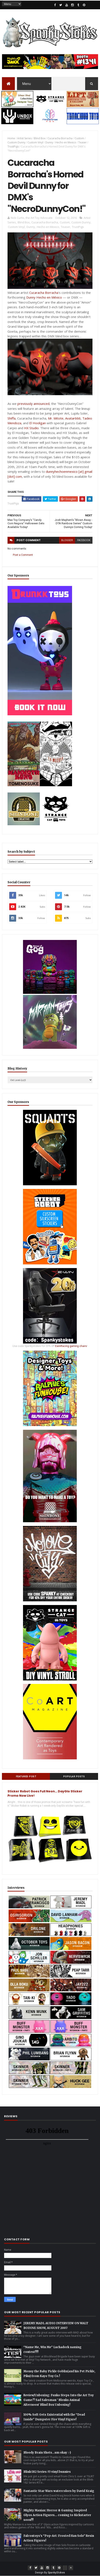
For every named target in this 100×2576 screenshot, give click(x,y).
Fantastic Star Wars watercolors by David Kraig (58, 2491)
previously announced (33, 403)
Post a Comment (23, 554)
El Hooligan (37, 423)
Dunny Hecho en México (44, 297)
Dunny (49, 142)
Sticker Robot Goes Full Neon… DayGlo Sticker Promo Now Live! (45, 1793)
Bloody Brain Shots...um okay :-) (47, 2452)
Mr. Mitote (55, 418)
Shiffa (11, 418)
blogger (67, 540)
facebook (83, 540)
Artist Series (24, 138)
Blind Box (39, 138)
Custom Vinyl (35, 142)
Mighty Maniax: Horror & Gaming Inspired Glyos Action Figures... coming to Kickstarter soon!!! (57, 2515)
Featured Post (26, 1776)
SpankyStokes (56, 2572)
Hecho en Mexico (65, 142)
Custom (79, 138)
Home (11, 138)
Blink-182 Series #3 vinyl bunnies (47, 2472)
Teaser (82, 142)
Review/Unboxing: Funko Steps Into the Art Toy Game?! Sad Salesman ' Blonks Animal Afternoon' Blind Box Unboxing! (58, 2400)
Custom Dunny (16, 142)
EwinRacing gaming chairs (71, 1346)
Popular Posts (74, 1776)
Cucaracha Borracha (60, 138)
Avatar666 (73, 418)
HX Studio (31, 428)
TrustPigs (13, 146)
